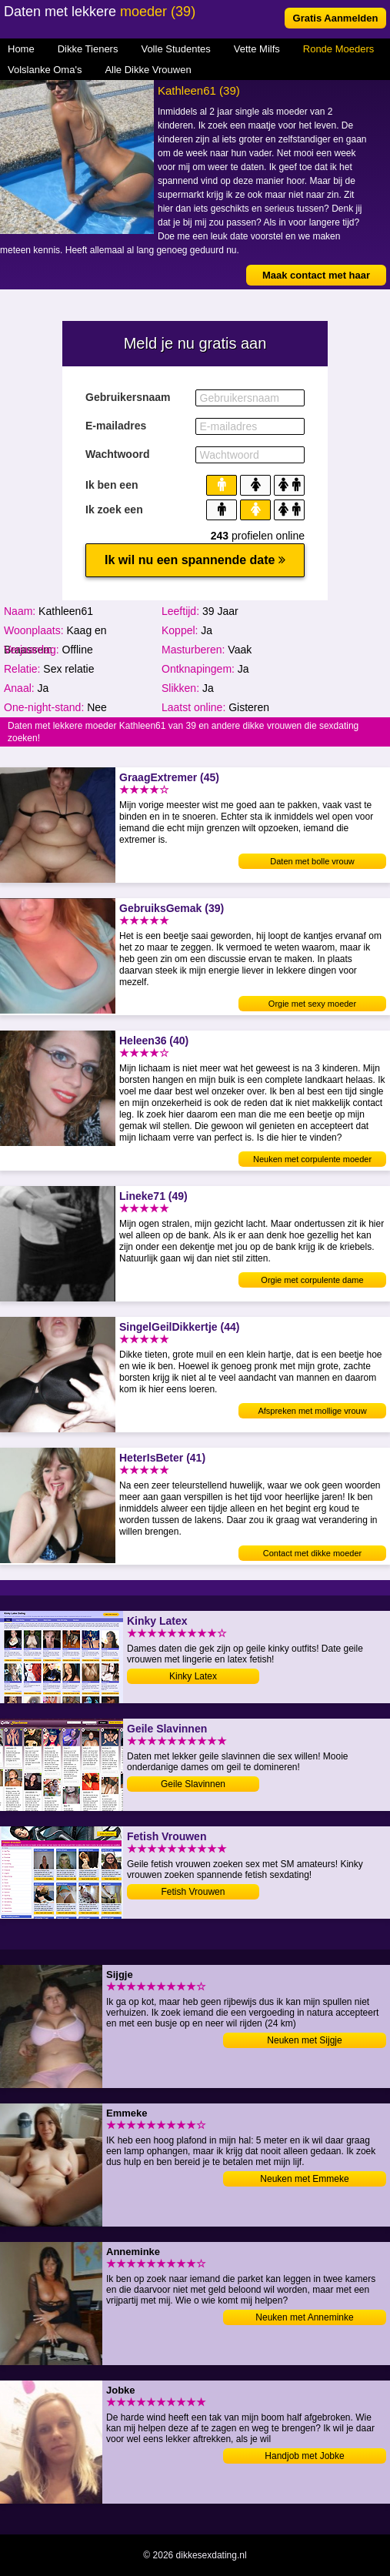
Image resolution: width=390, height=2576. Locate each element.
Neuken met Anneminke (304, 2317)
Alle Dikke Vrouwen (148, 69)
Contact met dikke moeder (312, 1553)
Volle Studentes (175, 49)
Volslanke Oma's (45, 69)
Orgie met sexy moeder (312, 1003)
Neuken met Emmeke (304, 2178)
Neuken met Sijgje (304, 2040)
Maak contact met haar (316, 275)
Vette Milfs (257, 49)
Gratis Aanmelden (335, 18)
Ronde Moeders (339, 49)
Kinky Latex (193, 1676)
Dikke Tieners (88, 49)
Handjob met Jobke (304, 2456)
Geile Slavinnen (193, 1784)
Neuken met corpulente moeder (312, 1159)
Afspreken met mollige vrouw (312, 1410)
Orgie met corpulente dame (312, 1280)
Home (21, 49)
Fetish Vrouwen (193, 1891)
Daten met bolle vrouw (312, 861)
